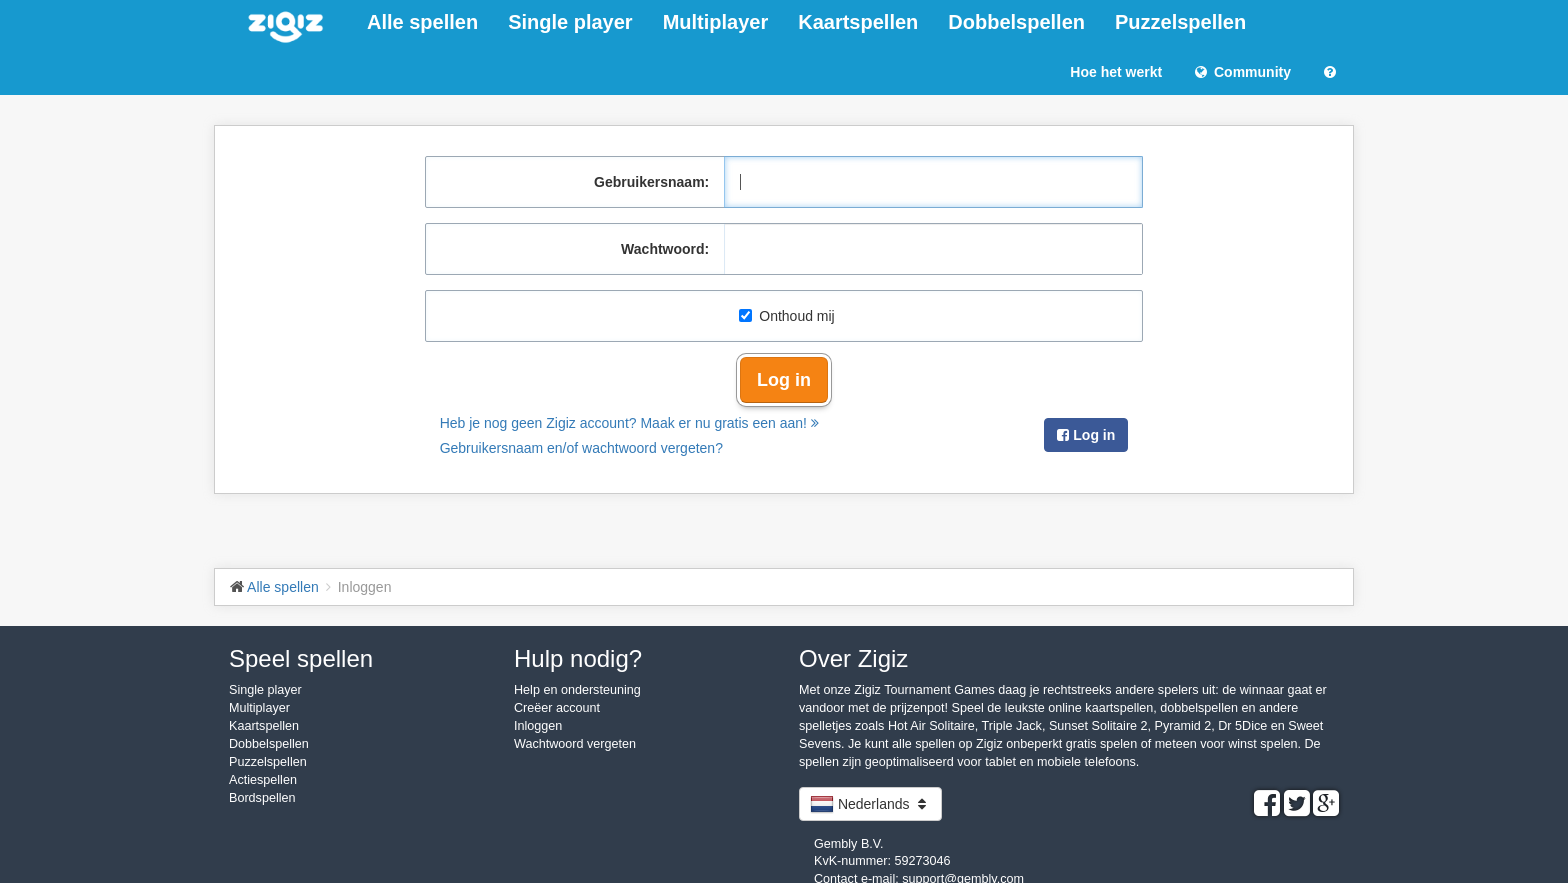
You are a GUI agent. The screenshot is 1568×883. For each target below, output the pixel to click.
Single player (570, 22)
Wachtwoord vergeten (575, 744)
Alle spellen (422, 22)
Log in (784, 380)
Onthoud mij (786, 316)
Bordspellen (262, 798)
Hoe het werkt (1116, 72)
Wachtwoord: (665, 249)
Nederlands (870, 804)
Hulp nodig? (578, 658)
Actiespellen (263, 780)
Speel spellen (301, 658)
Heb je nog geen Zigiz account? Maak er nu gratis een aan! (629, 423)
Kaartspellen (858, 22)
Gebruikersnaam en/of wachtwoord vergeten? (581, 448)
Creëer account (557, 708)
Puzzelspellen (1180, 22)
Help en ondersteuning (577, 690)
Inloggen (538, 726)
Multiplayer (716, 22)
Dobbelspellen (1016, 22)
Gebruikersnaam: (651, 182)
